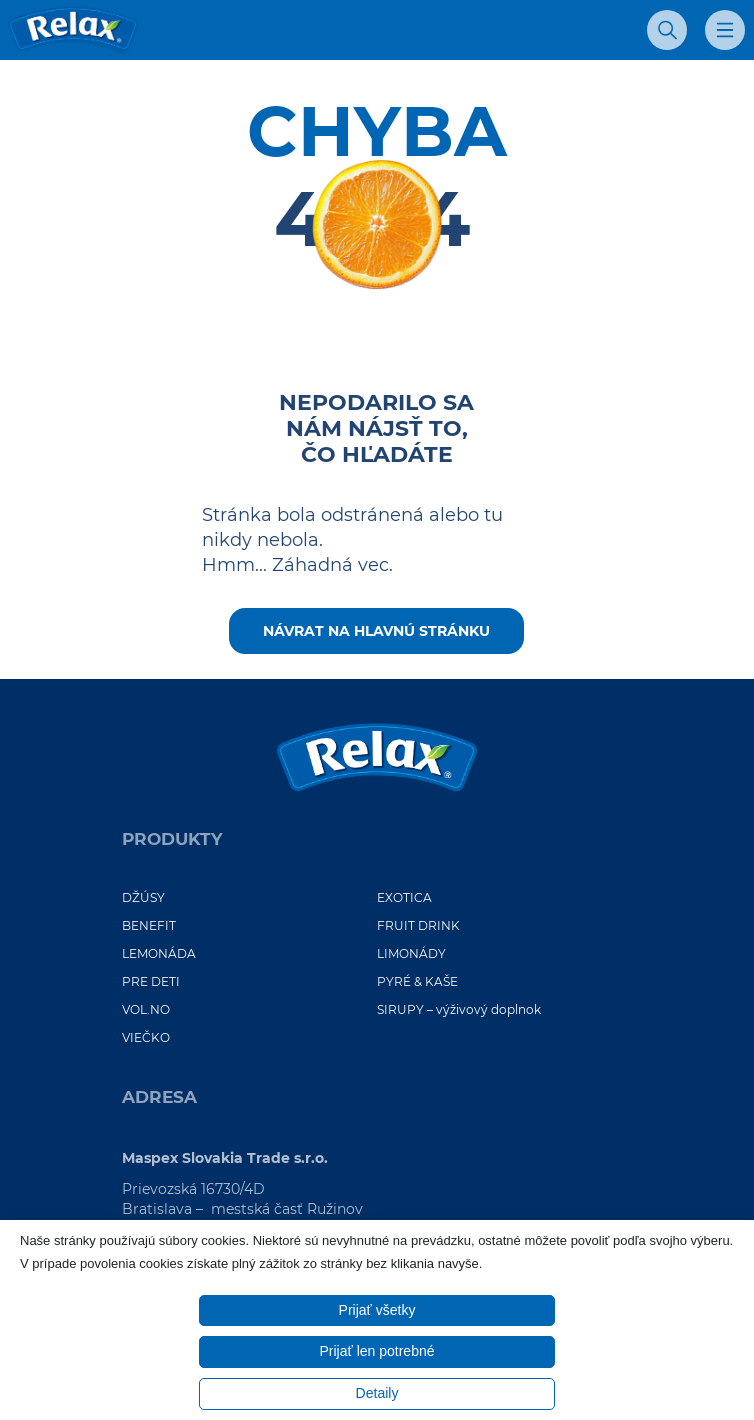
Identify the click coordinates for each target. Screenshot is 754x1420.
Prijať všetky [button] (377, 1310)
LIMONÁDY (411, 953)
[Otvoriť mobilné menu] (725, 30)
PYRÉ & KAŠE (417, 981)
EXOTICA (404, 897)
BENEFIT (149, 925)
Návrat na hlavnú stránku (376, 631)
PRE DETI (151, 981)
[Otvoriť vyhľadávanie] (667, 30)
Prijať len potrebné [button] (377, 1351)
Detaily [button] (377, 1393)
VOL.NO (146, 1009)
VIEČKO (146, 1037)
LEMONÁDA (159, 953)
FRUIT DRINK (418, 925)
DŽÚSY (143, 897)
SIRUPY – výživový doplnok (459, 1009)
